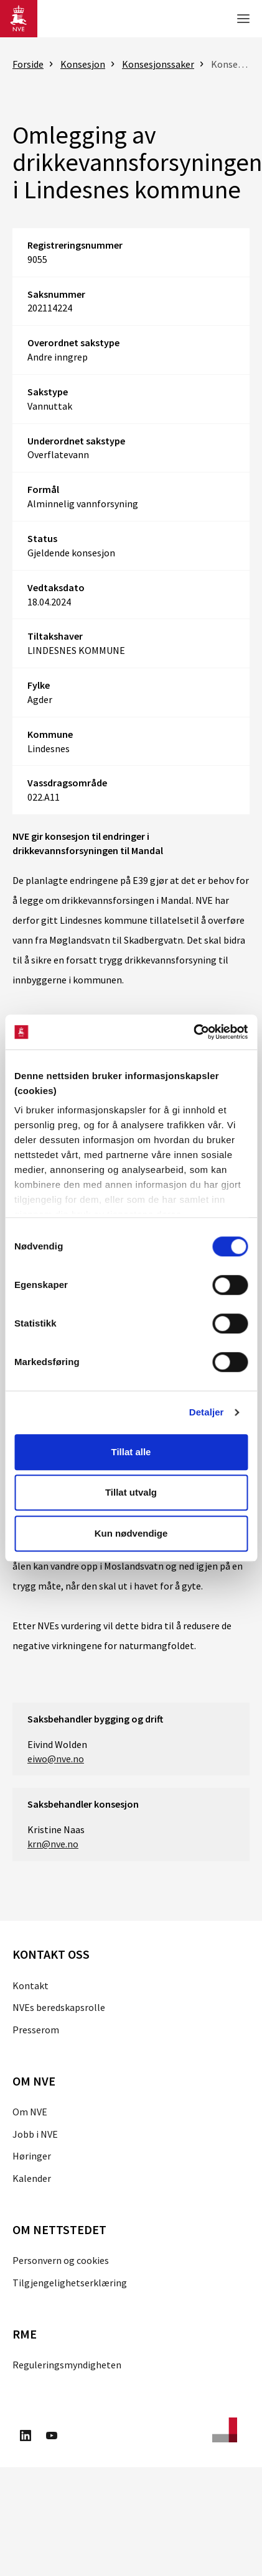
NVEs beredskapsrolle (58, 2007)
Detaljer (206, 1412)
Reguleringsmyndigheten (66, 2364)
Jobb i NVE (35, 2134)
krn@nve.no (52, 1844)
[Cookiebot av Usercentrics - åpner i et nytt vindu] (193, 1032)
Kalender (31, 2178)
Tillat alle (131, 1452)
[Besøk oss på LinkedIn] (25, 2437)
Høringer (31, 2156)
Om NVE (29, 2111)
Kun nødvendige (131, 1533)
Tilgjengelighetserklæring (69, 2282)
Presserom (35, 2029)
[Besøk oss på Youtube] (52, 2437)
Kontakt (30, 1985)
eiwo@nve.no (55, 1758)
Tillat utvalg (131, 1492)
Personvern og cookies (60, 2260)
